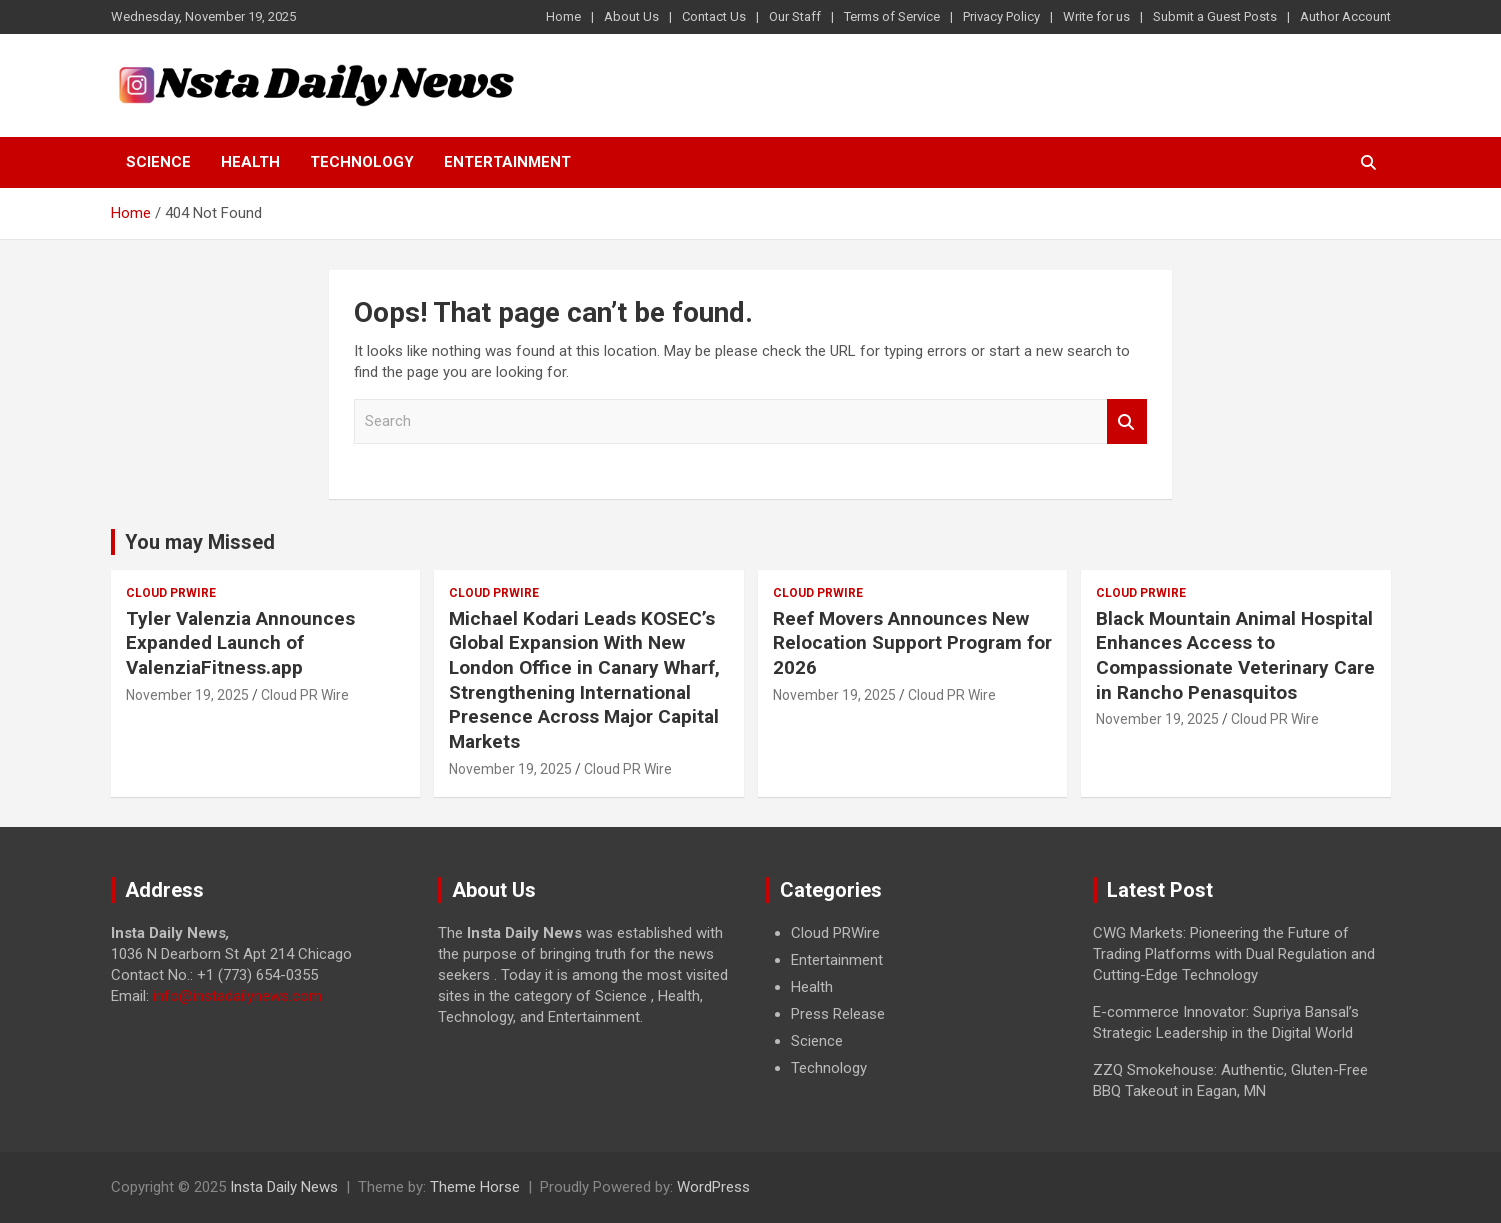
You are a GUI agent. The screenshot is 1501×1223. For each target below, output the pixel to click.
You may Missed (200, 542)
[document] (915, 1001)
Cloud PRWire (171, 593)
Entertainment (507, 162)
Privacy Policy (1001, 16)
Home (563, 16)
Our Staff (795, 16)
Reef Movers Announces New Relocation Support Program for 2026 (912, 643)
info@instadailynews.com (237, 996)
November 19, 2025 (187, 695)
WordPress (713, 1187)
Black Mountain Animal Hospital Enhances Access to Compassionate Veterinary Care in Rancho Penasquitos (1235, 655)
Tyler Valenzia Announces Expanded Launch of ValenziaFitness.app (240, 643)
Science (158, 162)
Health (250, 162)
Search (1127, 421)
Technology (362, 162)
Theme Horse (475, 1187)
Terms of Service (892, 16)
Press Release (838, 1014)
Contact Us (714, 16)
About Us (631, 16)
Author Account (1345, 16)
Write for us (1096, 16)
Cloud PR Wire (305, 695)
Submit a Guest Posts (1215, 16)
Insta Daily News (284, 1187)
